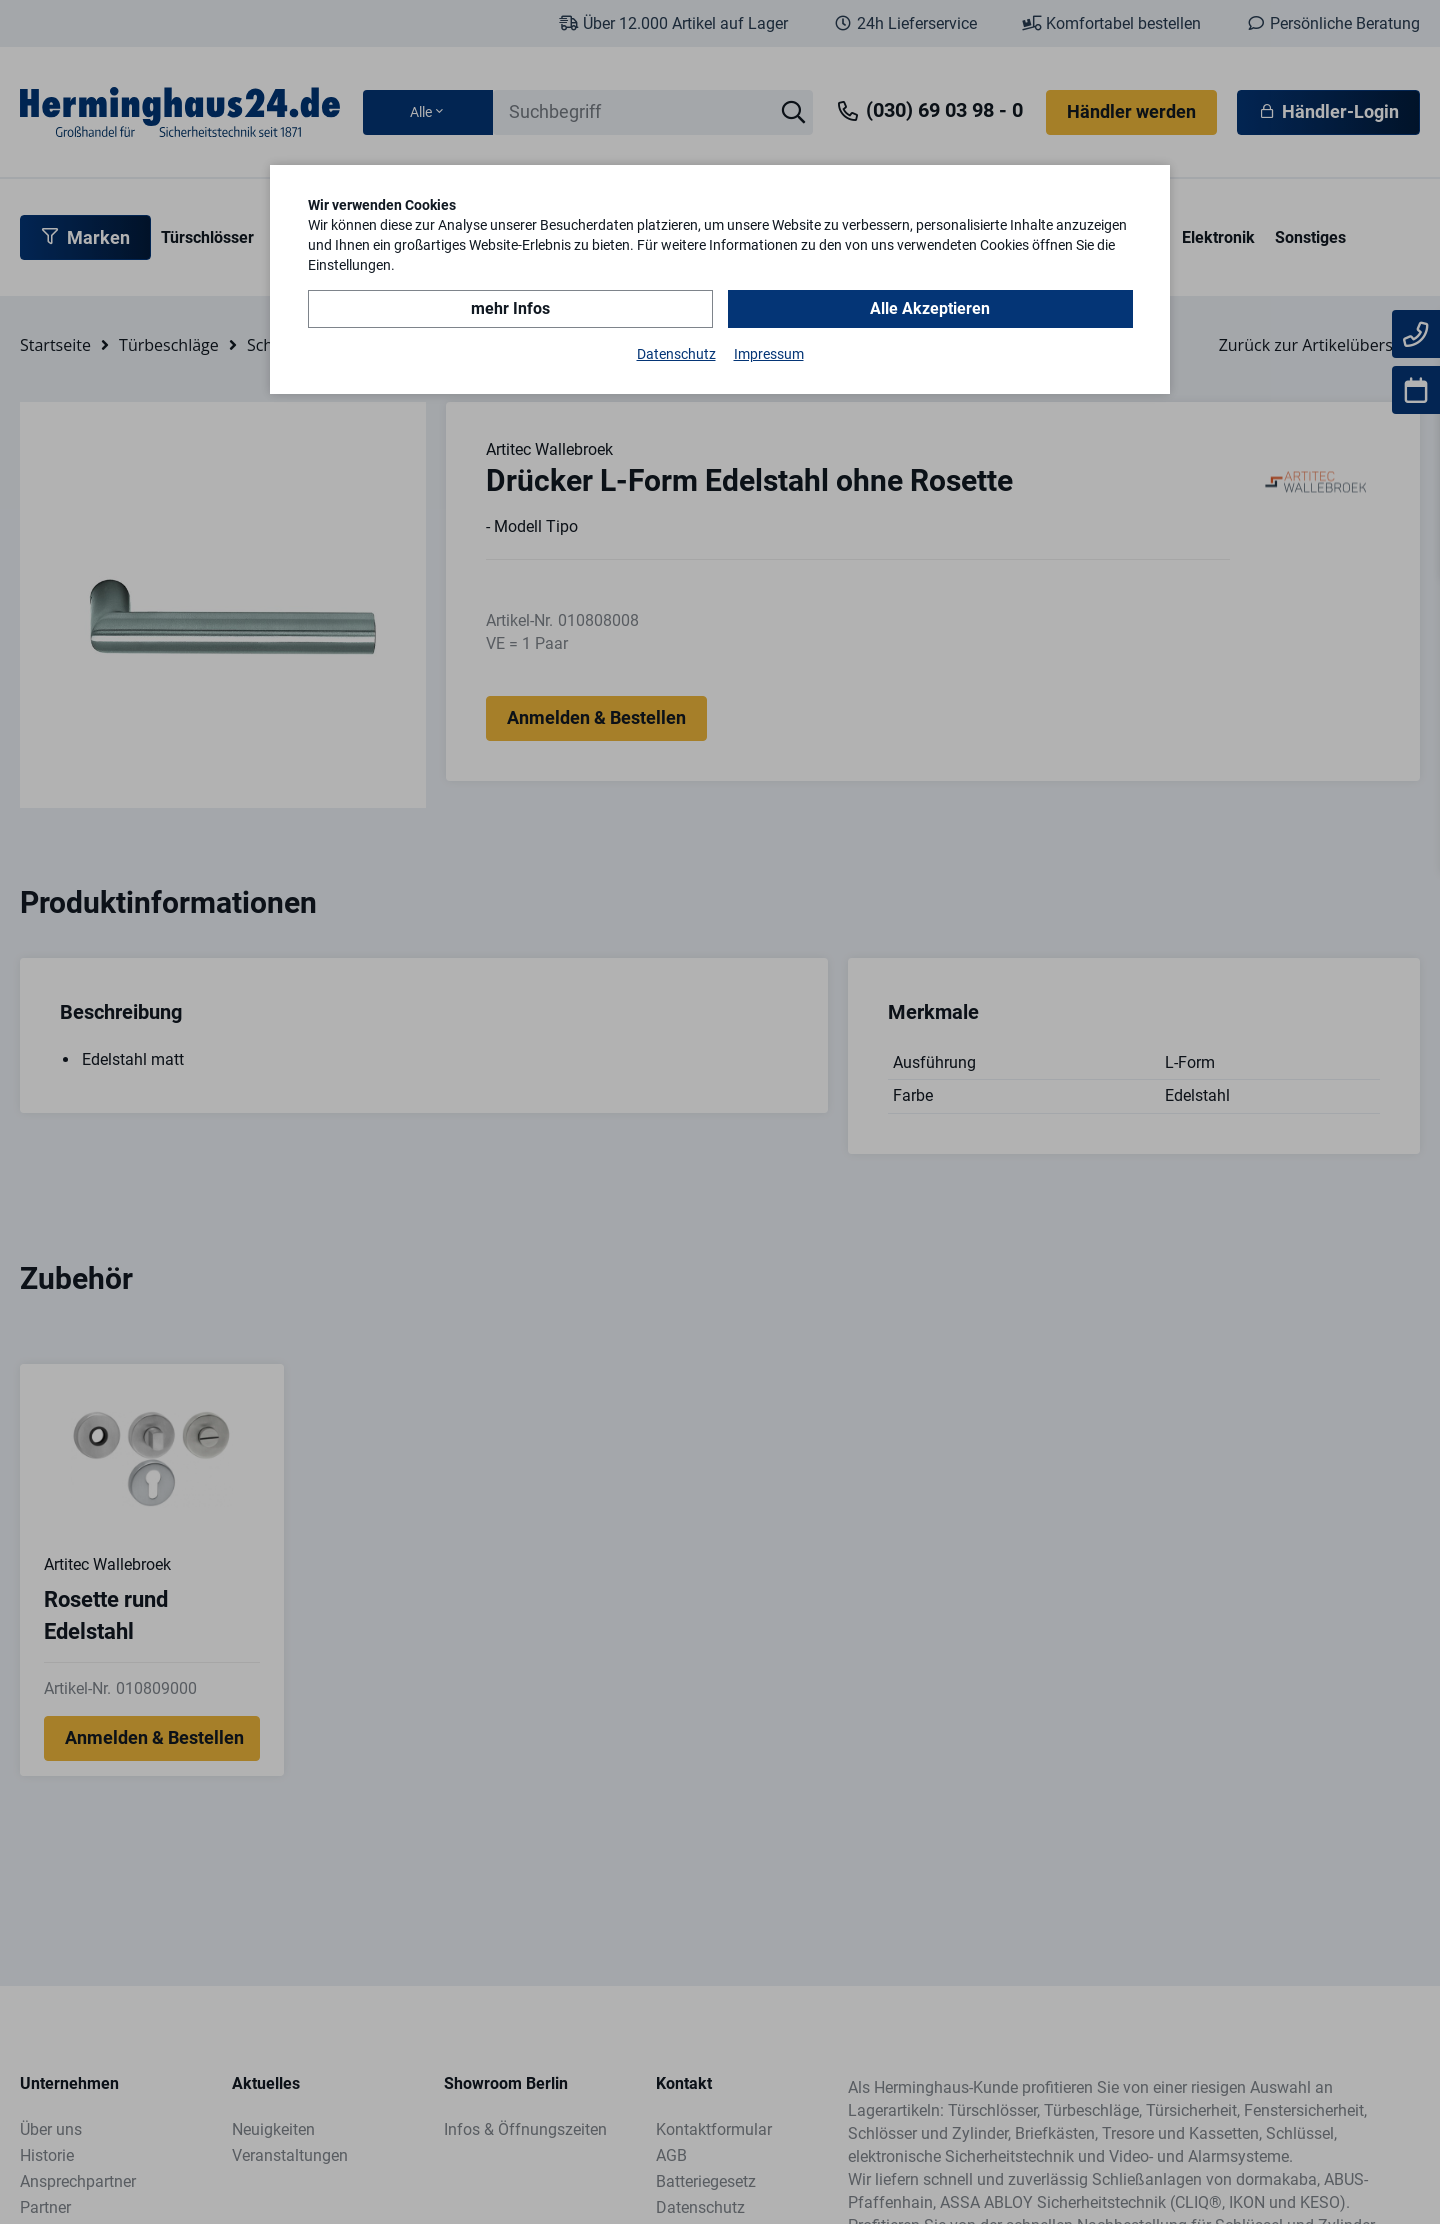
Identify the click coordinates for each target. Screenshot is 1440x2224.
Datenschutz (676, 354)
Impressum (769, 354)
